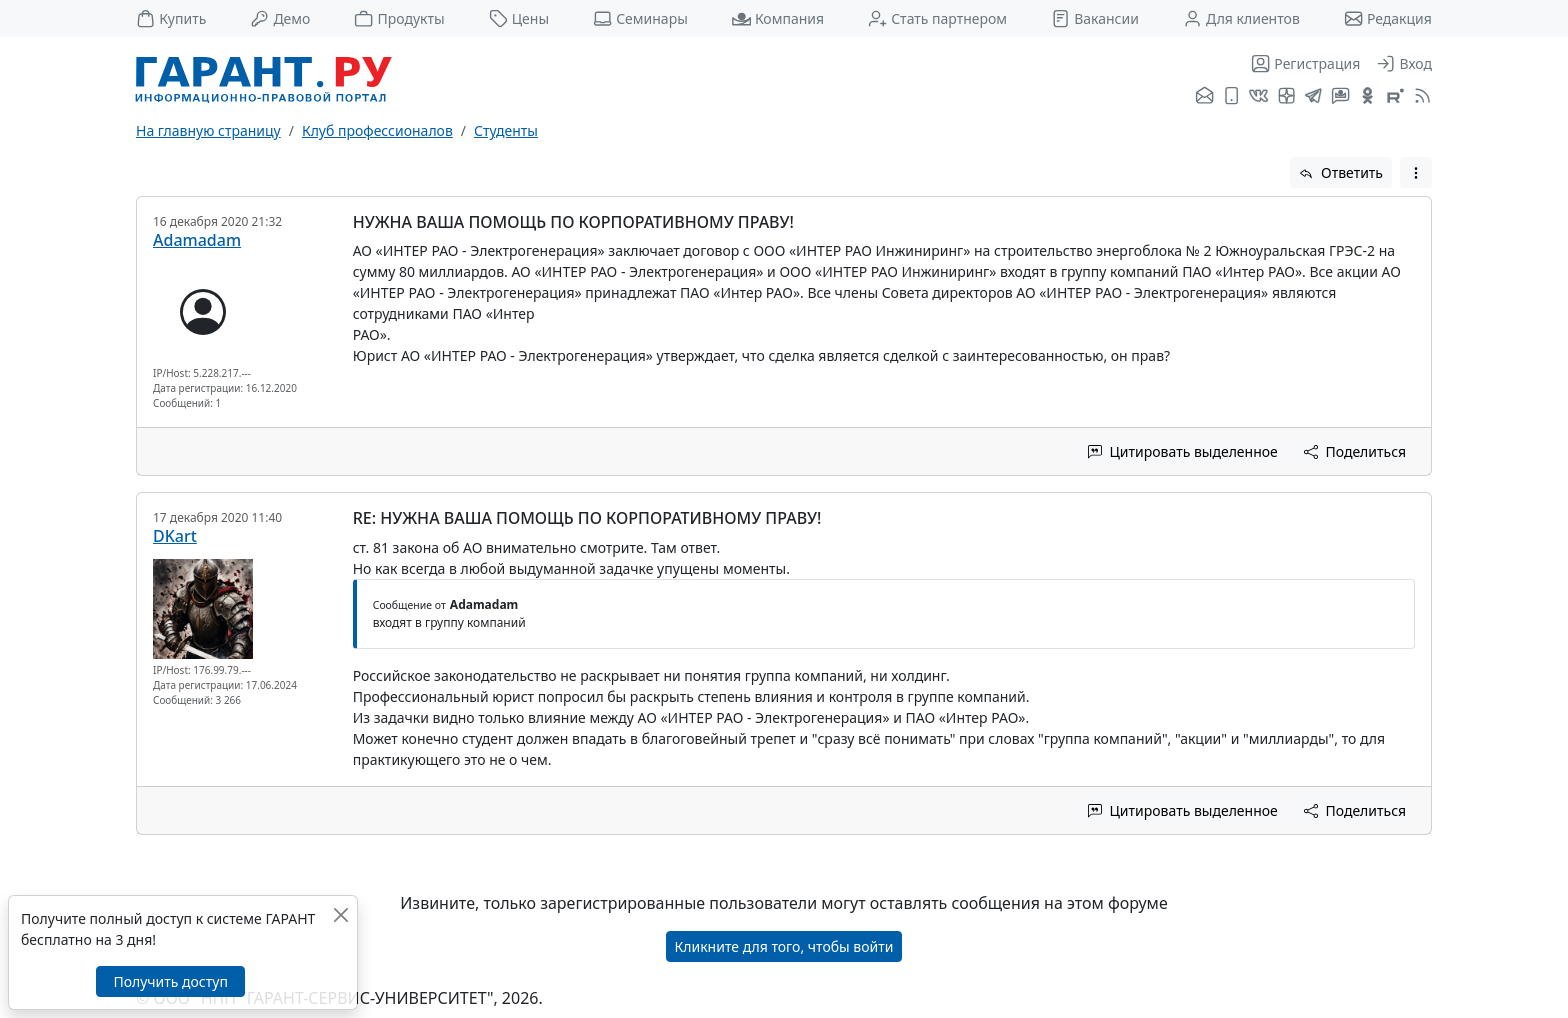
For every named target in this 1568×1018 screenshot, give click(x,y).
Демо (280, 18)
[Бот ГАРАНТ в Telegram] (1340, 97)
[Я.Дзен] (1286, 97)
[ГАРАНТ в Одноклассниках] (1367, 97)
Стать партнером (937, 18)
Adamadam (197, 240)
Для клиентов (1241, 18)
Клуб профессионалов (377, 130)
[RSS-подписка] (1420, 97)
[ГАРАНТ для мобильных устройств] (1231, 97)
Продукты (399, 18)
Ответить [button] (1341, 172)
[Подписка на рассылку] (1204, 97)
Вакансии (1095, 18)
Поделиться (1355, 451)
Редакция (1388, 18)
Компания (778, 18)
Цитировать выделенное (1183, 451)
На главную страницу (208, 130)
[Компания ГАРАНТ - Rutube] (1395, 97)
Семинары (640, 18)
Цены (519, 18)
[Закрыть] (340, 914)
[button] (1416, 172)
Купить (171, 18)
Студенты (506, 130)
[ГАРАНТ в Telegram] (1313, 97)
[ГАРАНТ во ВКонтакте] (1258, 97)
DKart (175, 536)
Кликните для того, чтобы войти (784, 946)
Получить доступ (170, 981)
